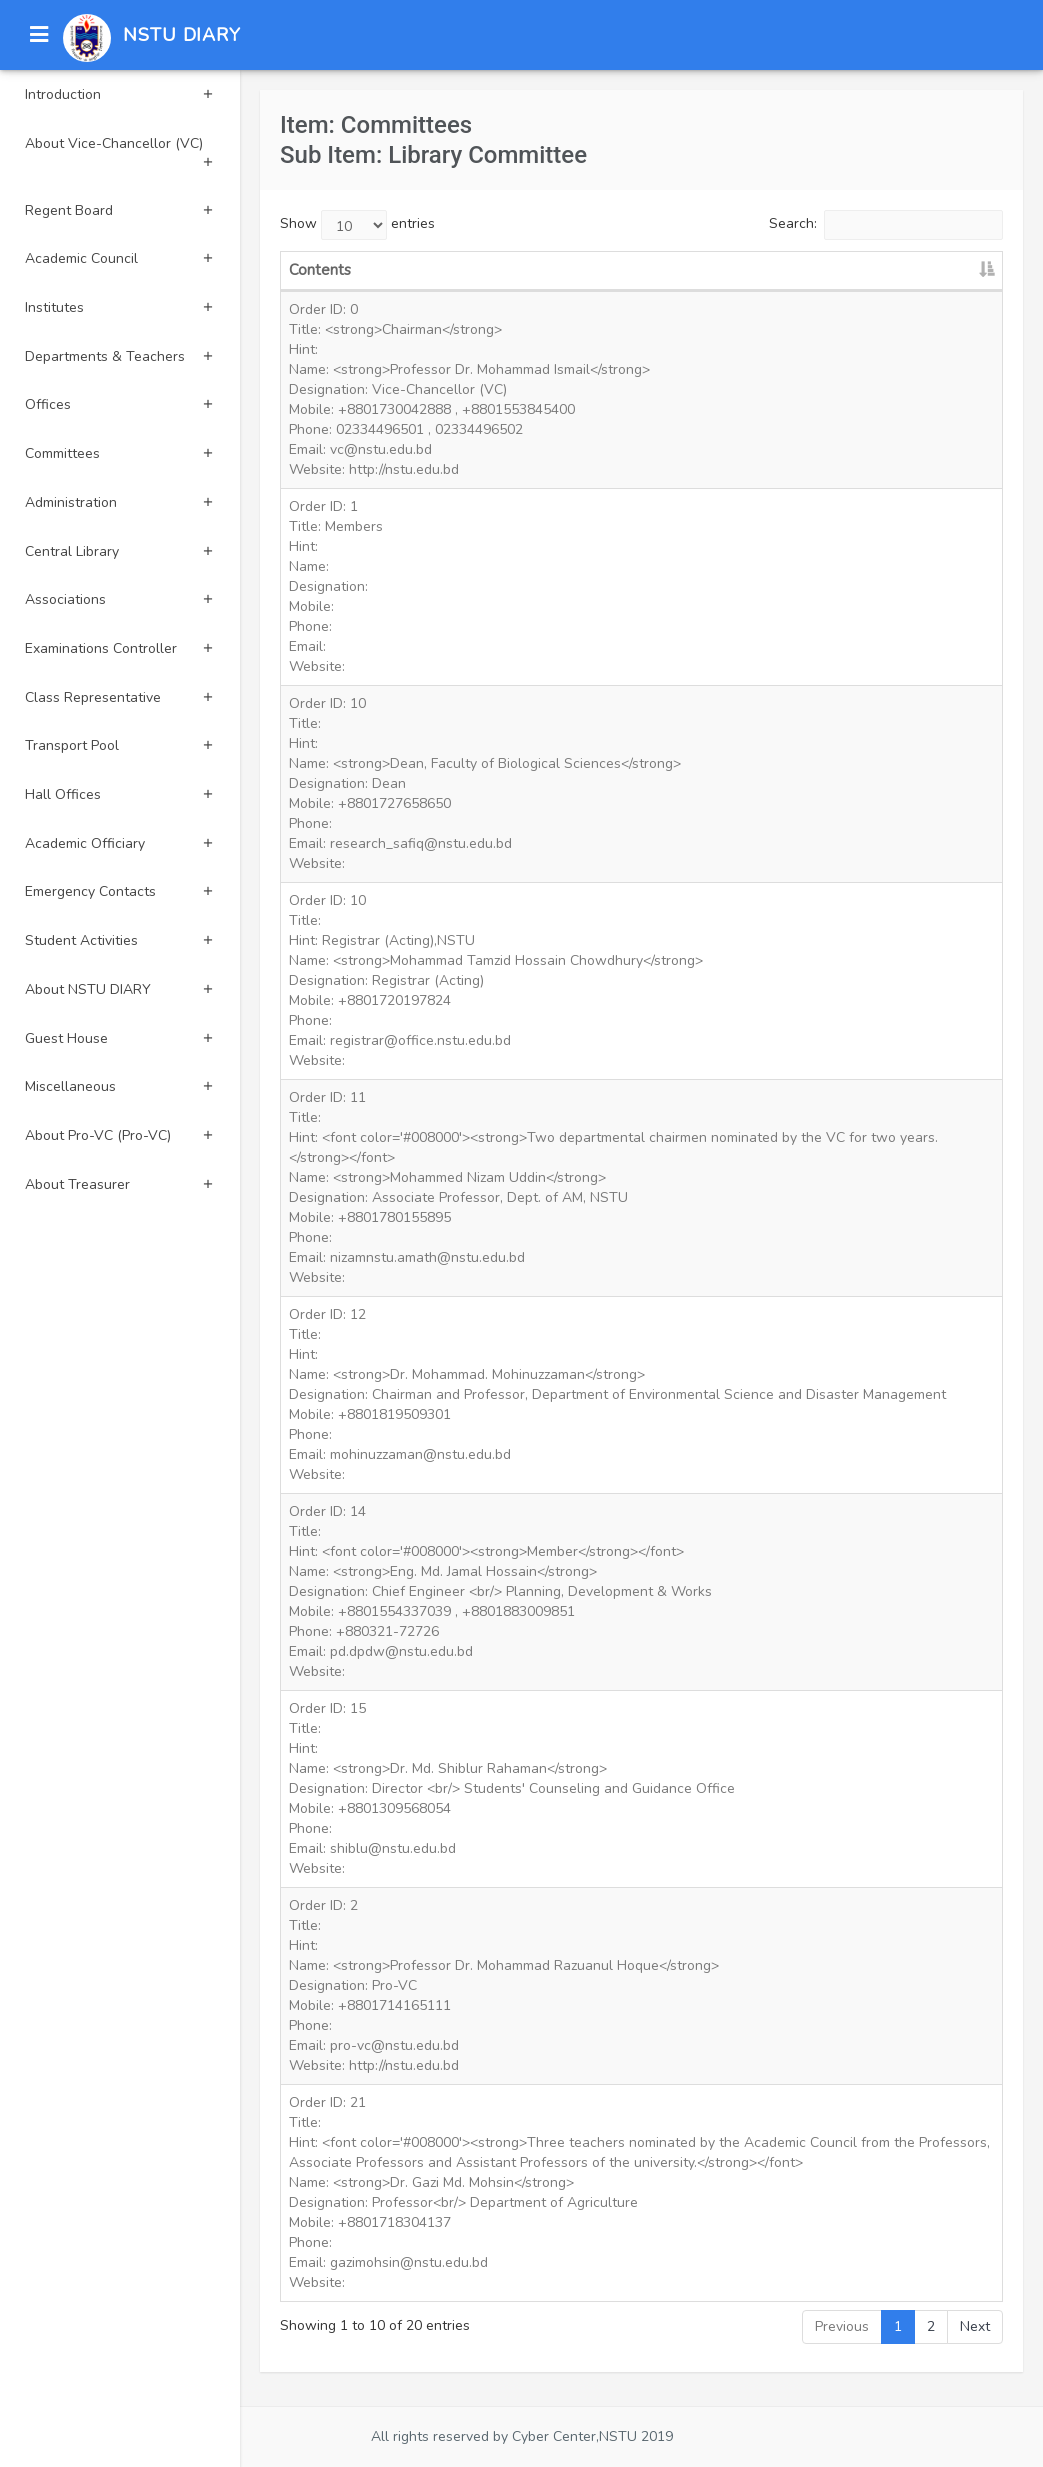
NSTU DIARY (182, 35)
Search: (886, 225)
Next (975, 2326)
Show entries (357, 225)
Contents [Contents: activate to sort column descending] (320, 270)
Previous (842, 2326)
